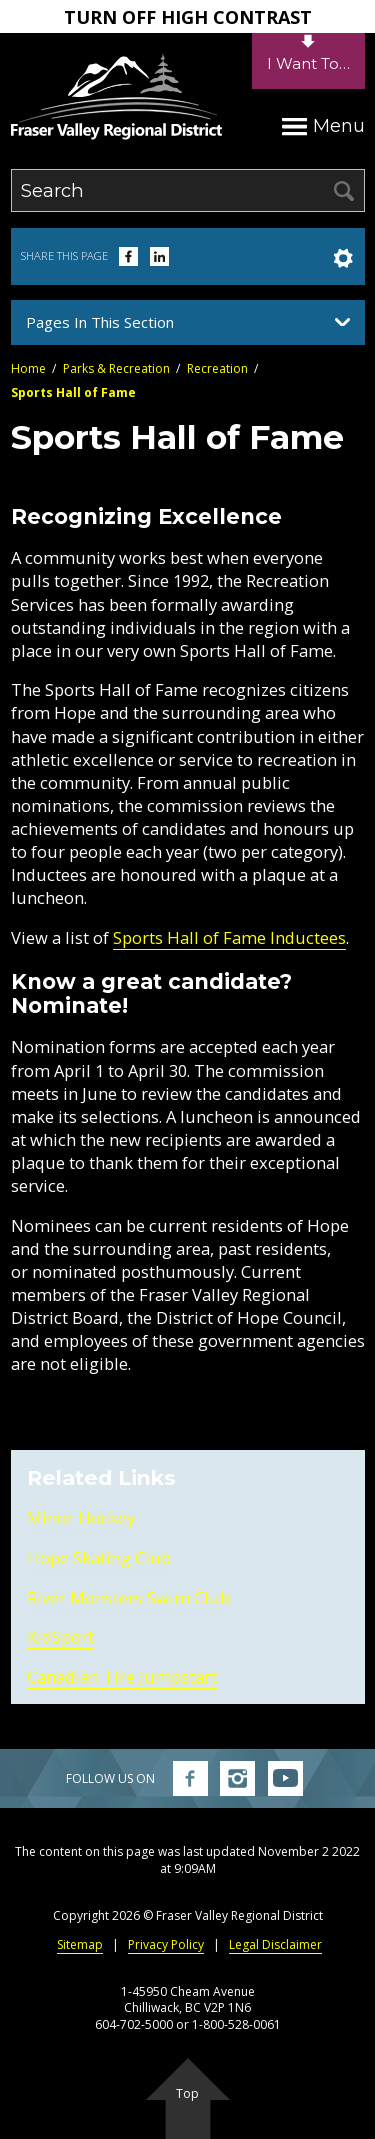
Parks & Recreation (116, 368)
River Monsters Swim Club (128, 1597)
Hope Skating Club (99, 1557)
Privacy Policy (166, 1944)
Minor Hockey (81, 1517)
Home (28, 368)
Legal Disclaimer (275, 1944)
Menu (323, 125)
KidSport (60, 1636)
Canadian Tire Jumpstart (122, 1676)
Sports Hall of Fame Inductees (229, 937)
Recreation (217, 368)
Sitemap (80, 1944)
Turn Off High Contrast (188, 17)
